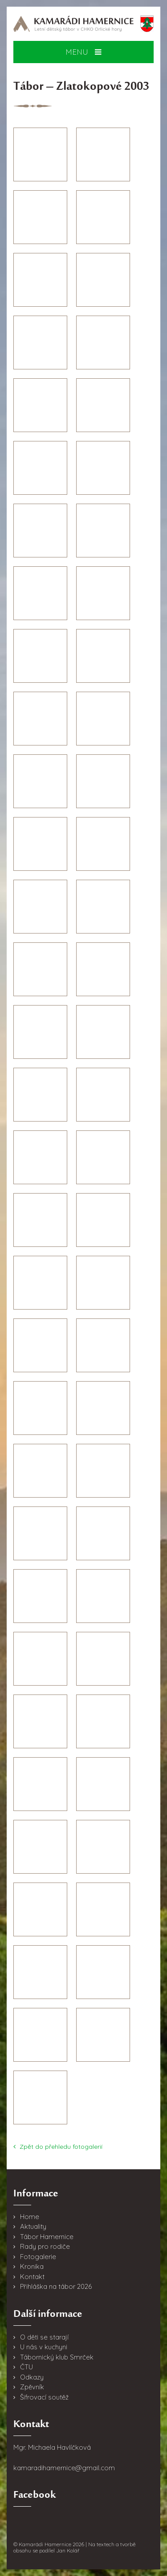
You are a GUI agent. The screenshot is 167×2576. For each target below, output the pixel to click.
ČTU (26, 2367)
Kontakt (32, 2276)
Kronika (32, 2266)
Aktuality (33, 2226)
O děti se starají (44, 2337)
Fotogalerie (38, 2256)
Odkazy (32, 2377)
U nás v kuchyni (43, 2347)
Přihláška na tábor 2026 (56, 2286)
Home (29, 2216)
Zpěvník (32, 2387)
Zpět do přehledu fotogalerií (57, 2147)
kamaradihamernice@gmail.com (64, 2468)
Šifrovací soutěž (44, 2397)
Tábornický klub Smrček (57, 2357)
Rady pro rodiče (45, 2246)
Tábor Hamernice (46, 2236)
